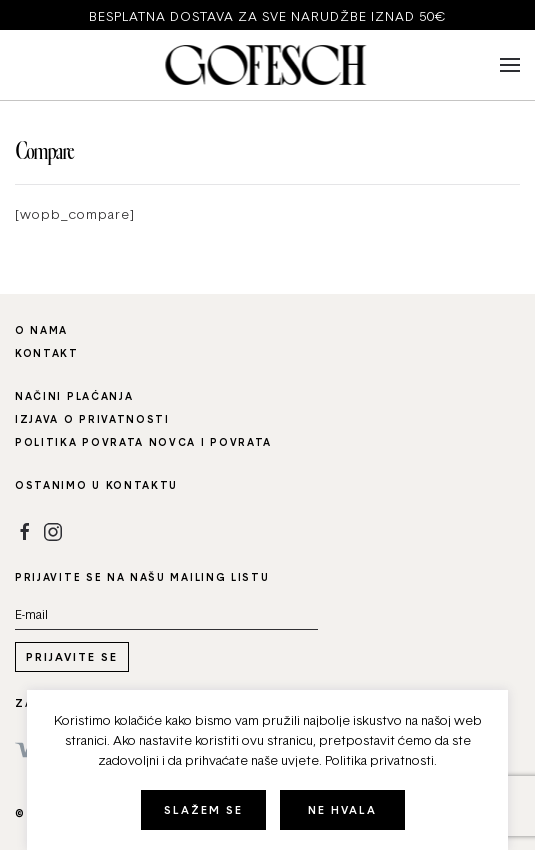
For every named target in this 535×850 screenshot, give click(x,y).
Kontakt (47, 353)
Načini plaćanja (74, 396)
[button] (510, 65)
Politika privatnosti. (381, 760)
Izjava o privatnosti (92, 419)
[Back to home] (267, 65)
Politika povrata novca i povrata (143, 442)
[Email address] (166, 614)
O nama (41, 330)
